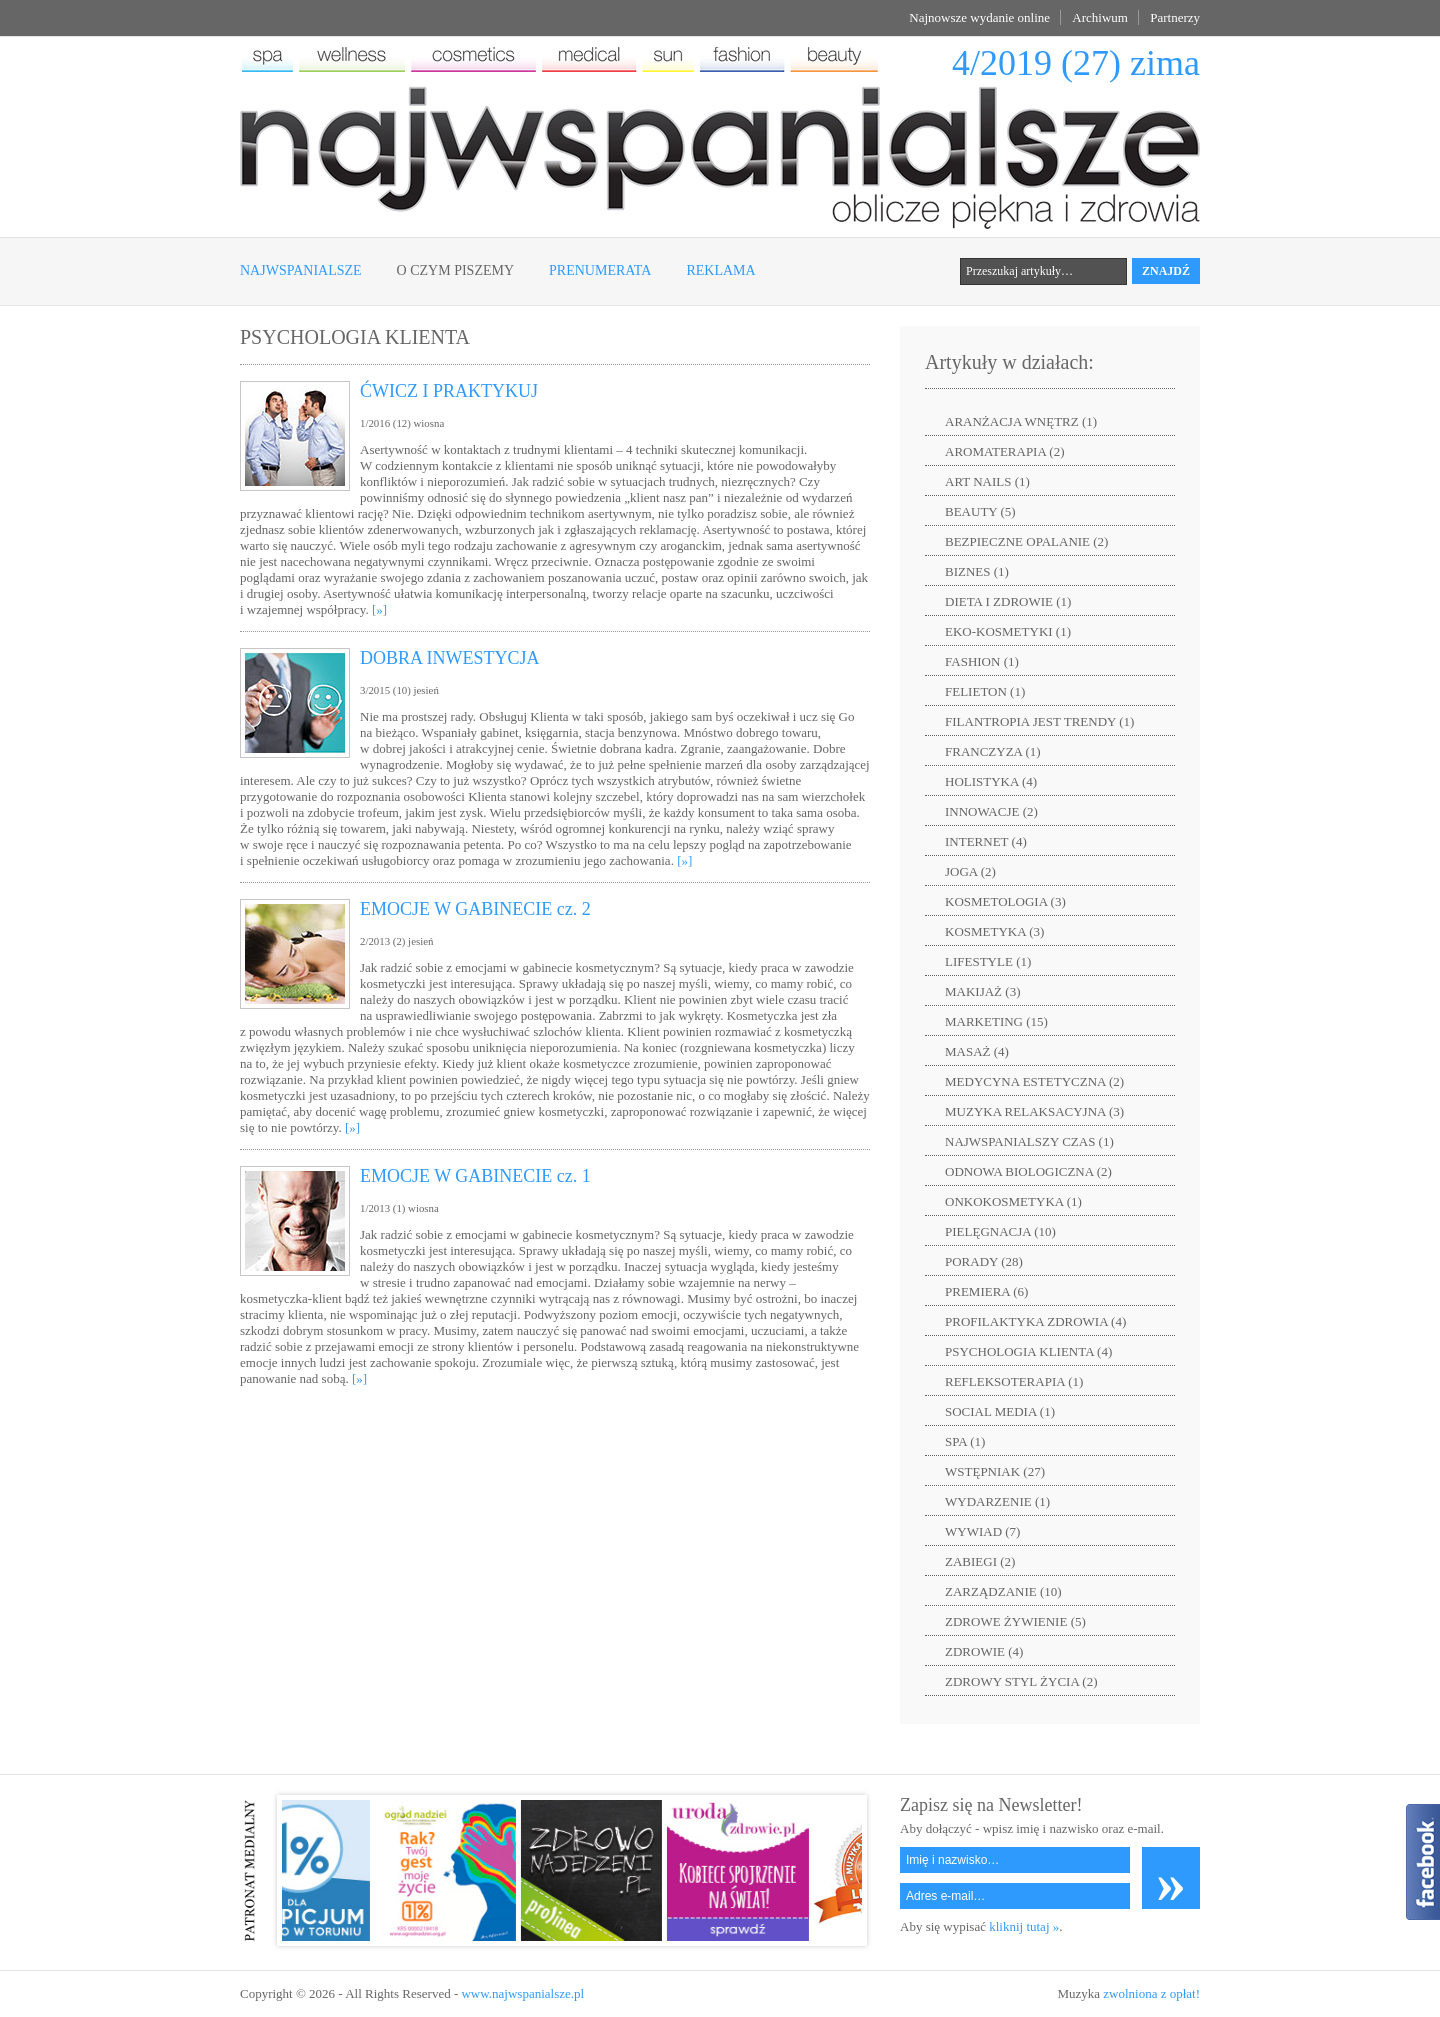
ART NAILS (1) (987, 481)
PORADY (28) (984, 1261)
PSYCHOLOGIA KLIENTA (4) (1028, 1351)
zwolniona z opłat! (1151, 1993)
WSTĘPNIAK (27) (995, 1471)
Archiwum (1100, 17)
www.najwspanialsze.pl (522, 1993)
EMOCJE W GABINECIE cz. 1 (475, 1176)
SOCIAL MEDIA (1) (1000, 1411)
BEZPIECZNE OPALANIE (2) (1026, 541)
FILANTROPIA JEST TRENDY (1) (1039, 721)
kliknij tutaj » (1024, 1926)
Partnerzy (1175, 17)
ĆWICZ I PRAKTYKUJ (449, 391)
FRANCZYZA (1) (993, 751)
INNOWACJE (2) (991, 811)
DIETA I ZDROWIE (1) (1008, 601)
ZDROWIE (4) (984, 1651)
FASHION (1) (982, 661)
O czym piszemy (455, 270)
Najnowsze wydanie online (979, 17)
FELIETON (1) (985, 691)
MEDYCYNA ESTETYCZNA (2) (1034, 1081)
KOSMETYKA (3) (994, 931)
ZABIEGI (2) (980, 1561)
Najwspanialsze (301, 270)
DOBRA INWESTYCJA (450, 658)
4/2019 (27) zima (1076, 63)
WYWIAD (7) (982, 1531)
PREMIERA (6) (986, 1291)
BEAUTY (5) (980, 511)
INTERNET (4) (986, 841)
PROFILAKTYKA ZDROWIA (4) (1035, 1321)
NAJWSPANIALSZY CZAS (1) (1029, 1141)
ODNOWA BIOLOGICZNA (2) (1028, 1171)
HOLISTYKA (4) (991, 781)
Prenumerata (600, 270)
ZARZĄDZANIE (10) (1003, 1591)
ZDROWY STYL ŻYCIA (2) (1021, 1681)
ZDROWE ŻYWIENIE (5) (1015, 1621)
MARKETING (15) (996, 1021)
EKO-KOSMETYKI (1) (1008, 631)
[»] (379, 609)
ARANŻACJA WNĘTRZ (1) (1021, 421)
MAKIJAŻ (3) (982, 991)
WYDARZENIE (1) (997, 1501)
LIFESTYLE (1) (988, 961)
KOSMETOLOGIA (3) (1005, 901)
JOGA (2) (970, 871)
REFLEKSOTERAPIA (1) (1014, 1381)
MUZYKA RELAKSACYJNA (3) (1034, 1111)
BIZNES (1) (977, 571)
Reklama (720, 270)
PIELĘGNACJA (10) (1000, 1231)
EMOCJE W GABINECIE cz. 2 (475, 909)
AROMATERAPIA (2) (1005, 451)
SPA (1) (965, 1441)
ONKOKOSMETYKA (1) (1013, 1201)
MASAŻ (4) (977, 1051)
